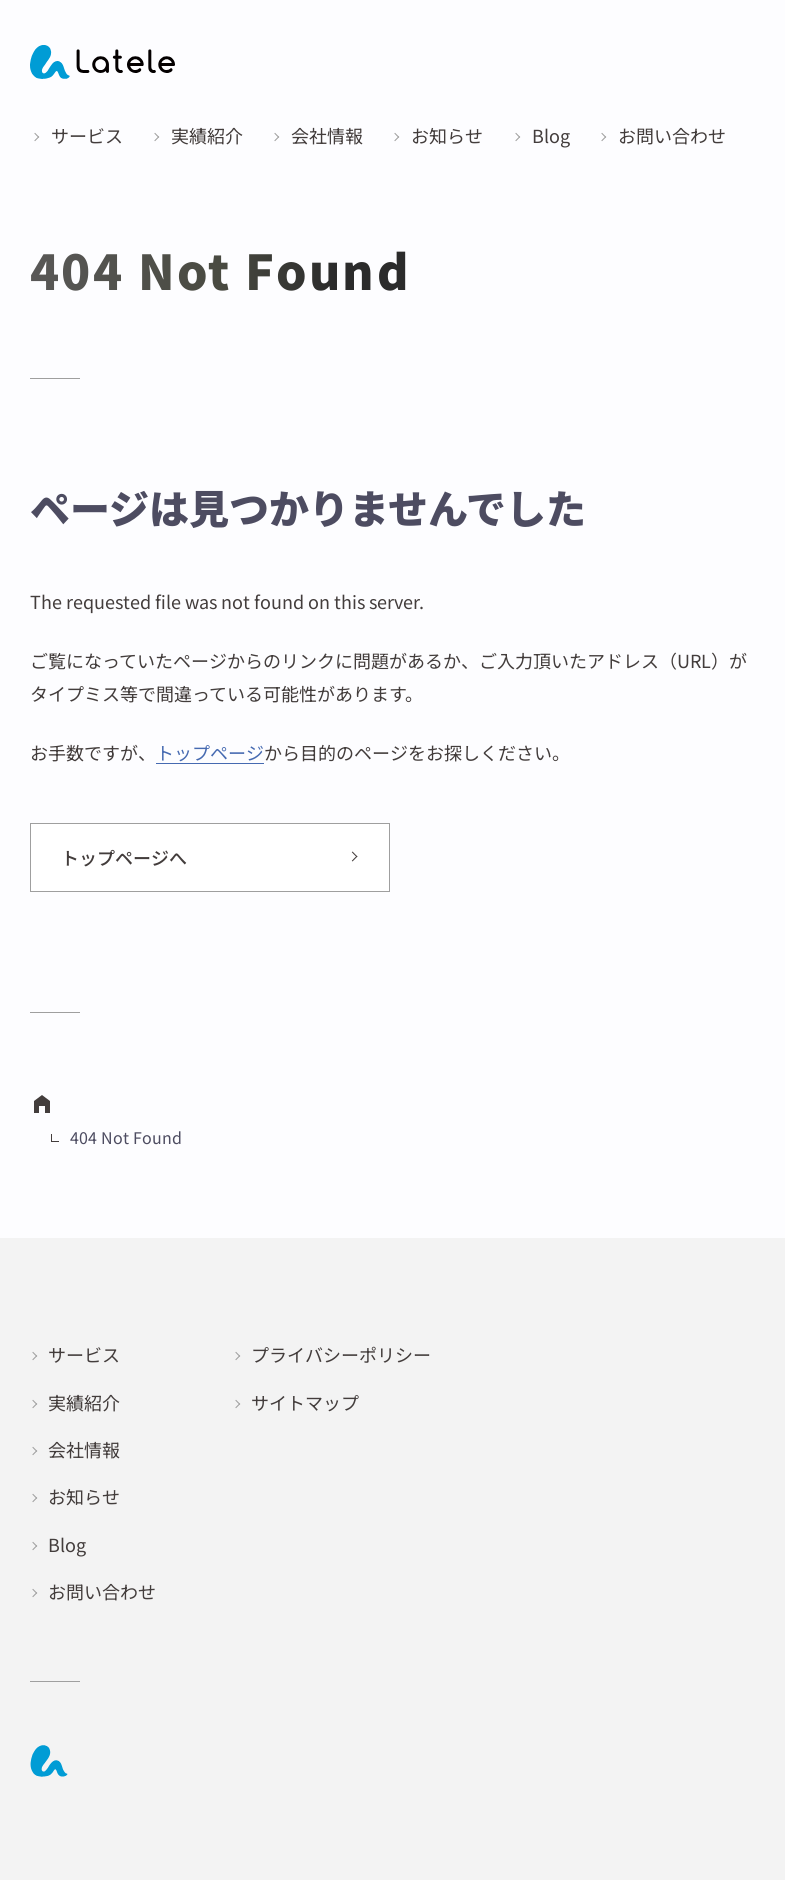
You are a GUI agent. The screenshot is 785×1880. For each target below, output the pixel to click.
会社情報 (84, 1449)
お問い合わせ (102, 1591)
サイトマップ (305, 1402)
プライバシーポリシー (341, 1354)
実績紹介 (84, 1402)
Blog (67, 1544)
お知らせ (84, 1496)
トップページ (210, 752)
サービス (84, 1354)
